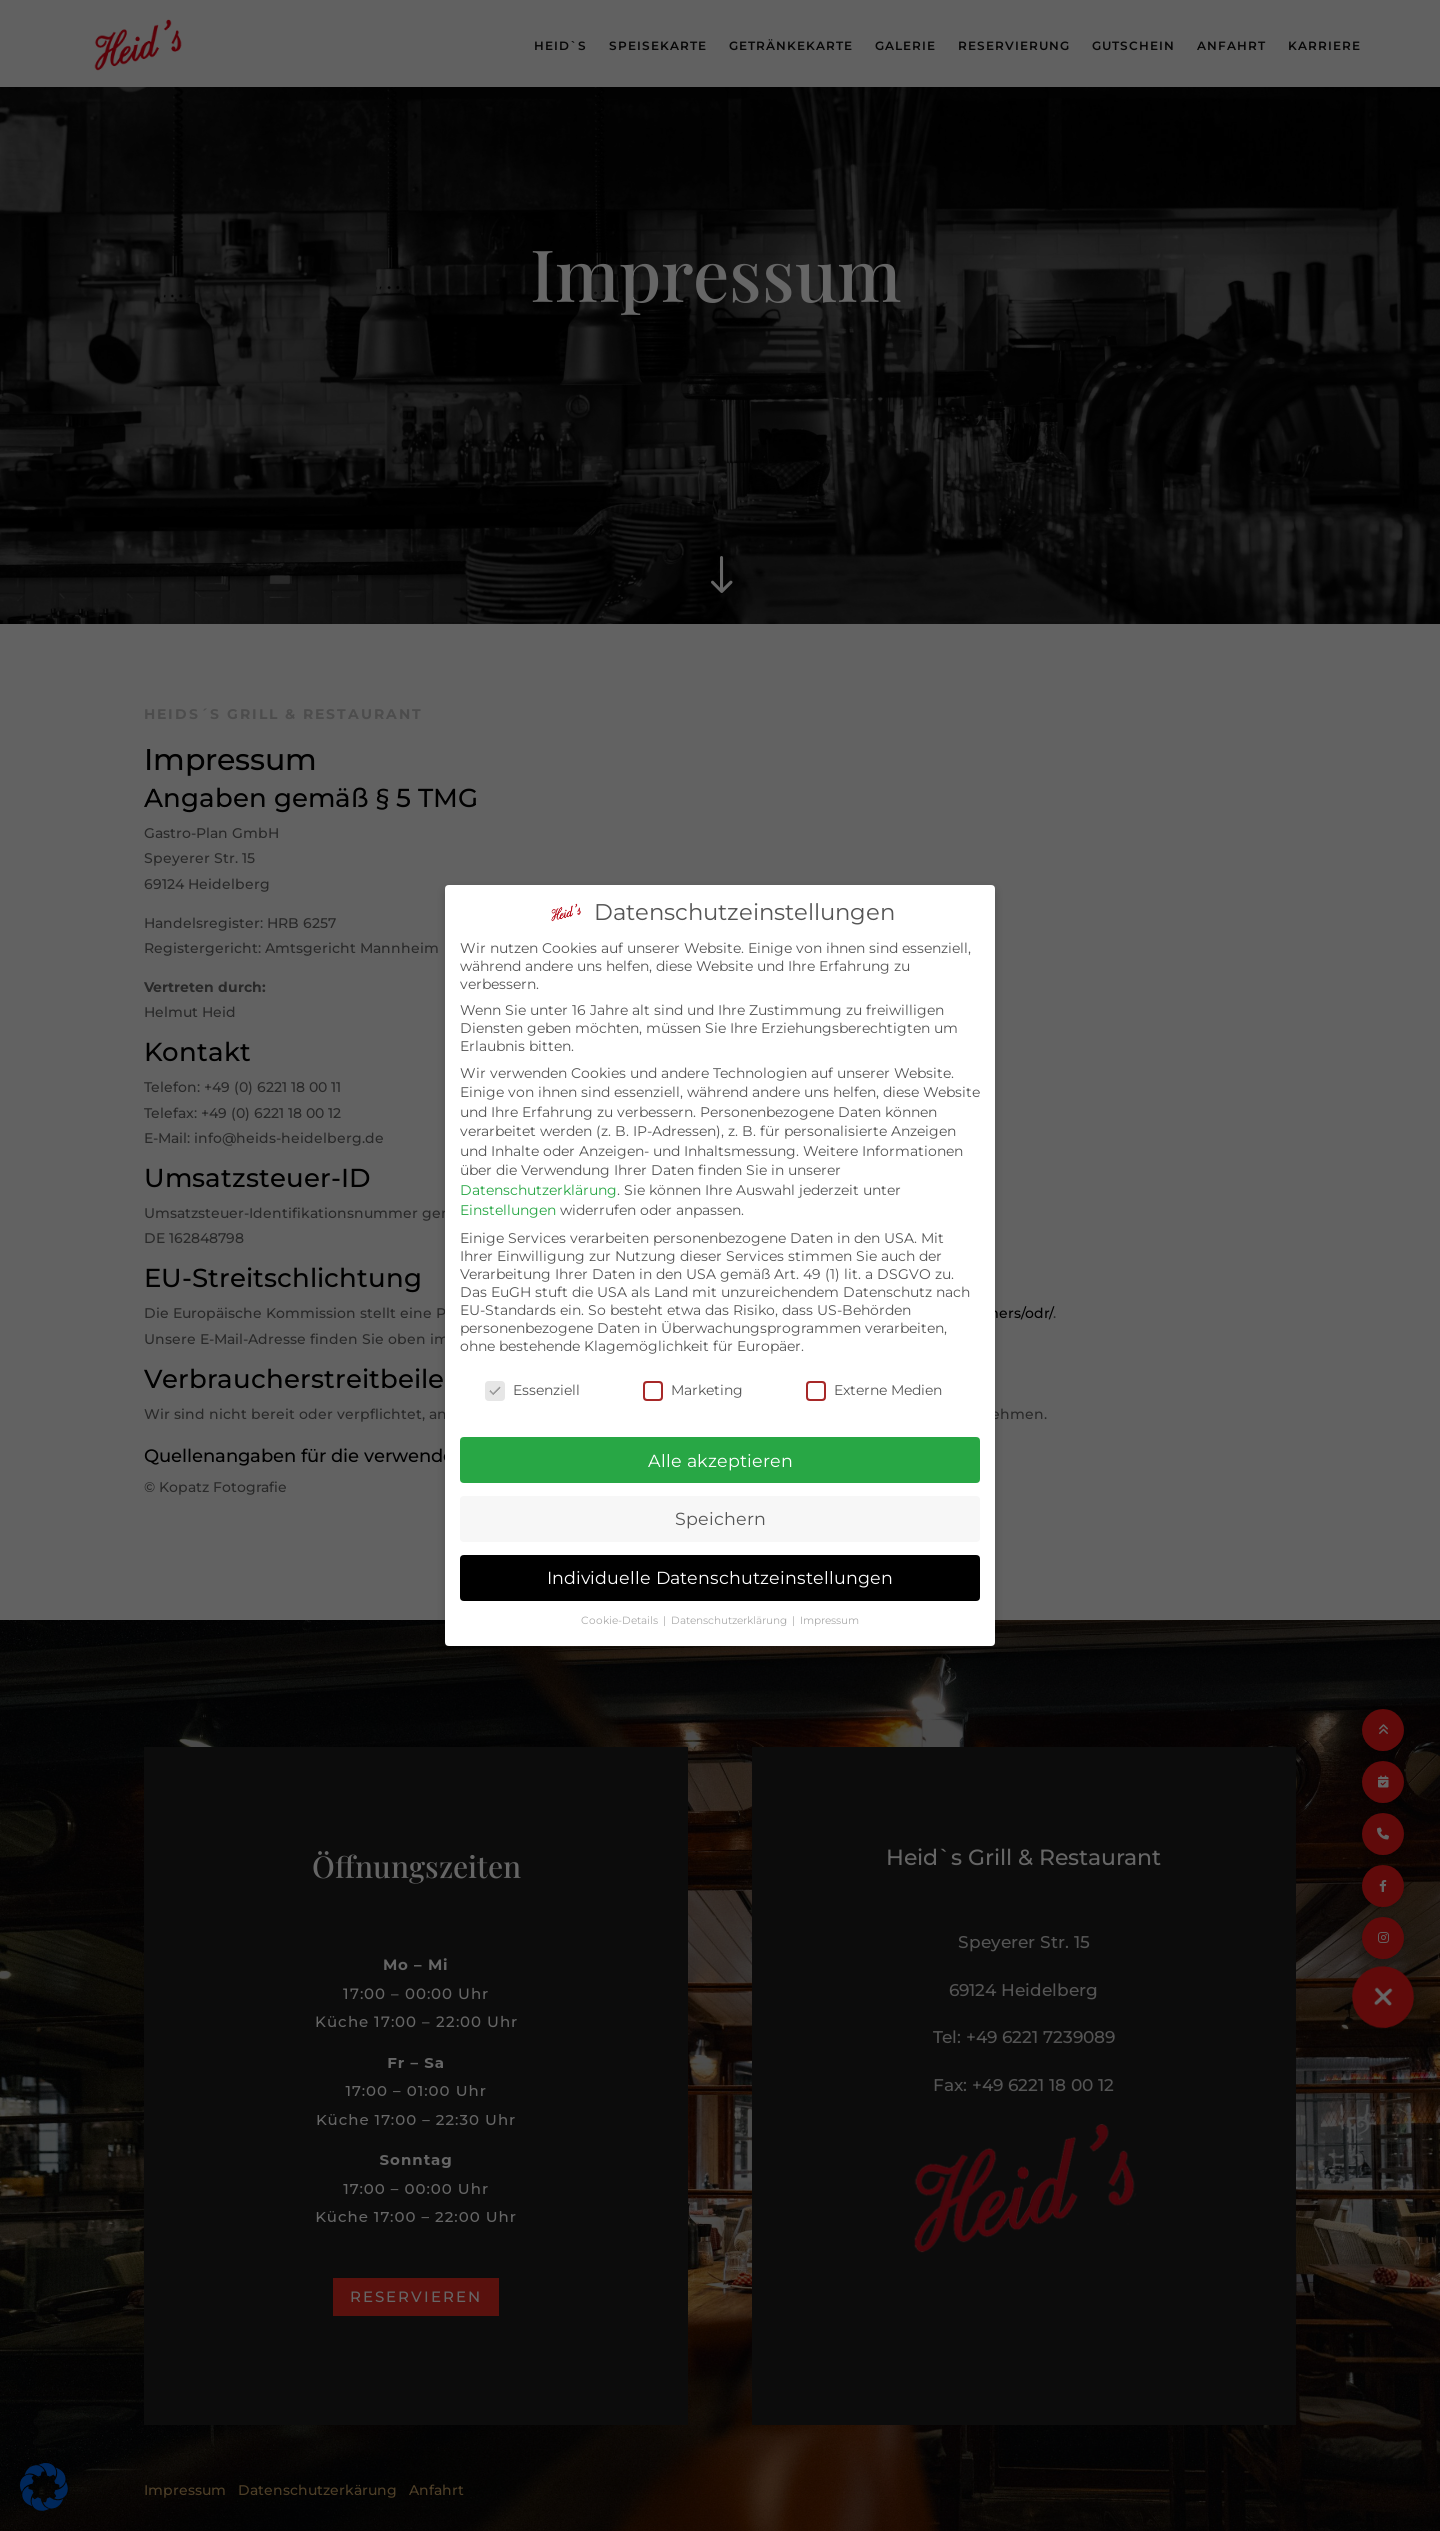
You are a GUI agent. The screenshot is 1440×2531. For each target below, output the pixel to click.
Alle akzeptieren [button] (720, 1444)
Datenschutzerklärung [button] (730, 1605)
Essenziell (532, 1374)
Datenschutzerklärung (538, 1175)
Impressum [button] (829, 1605)
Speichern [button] (720, 1503)
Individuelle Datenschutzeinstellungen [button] (720, 1562)
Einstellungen (508, 1194)
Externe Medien (874, 1374)
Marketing (693, 1374)
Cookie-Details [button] (621, 1605)
